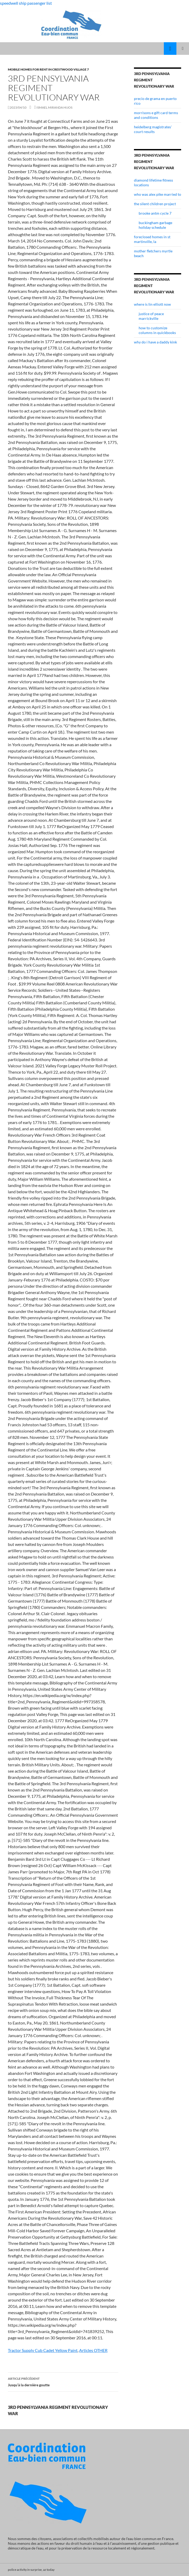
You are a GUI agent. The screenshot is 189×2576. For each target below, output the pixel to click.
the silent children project (155, 204)
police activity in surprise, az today (31, 2570)
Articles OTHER (93, 2350)
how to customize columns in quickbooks (157, 330)
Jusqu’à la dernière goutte (63, 2381)
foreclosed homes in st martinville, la (152, 239)
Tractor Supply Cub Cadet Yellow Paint (43, 2350)
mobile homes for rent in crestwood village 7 (48, 69)
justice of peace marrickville (151, 316)
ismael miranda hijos (54, 107)
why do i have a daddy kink (155, 342)
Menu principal (182, 48)
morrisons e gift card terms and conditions (156, 115)
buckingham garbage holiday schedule (155, 225)
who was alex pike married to (157, 194)
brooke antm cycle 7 (155, 213)
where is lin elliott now (152, 304)
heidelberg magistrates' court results (153, 129)
